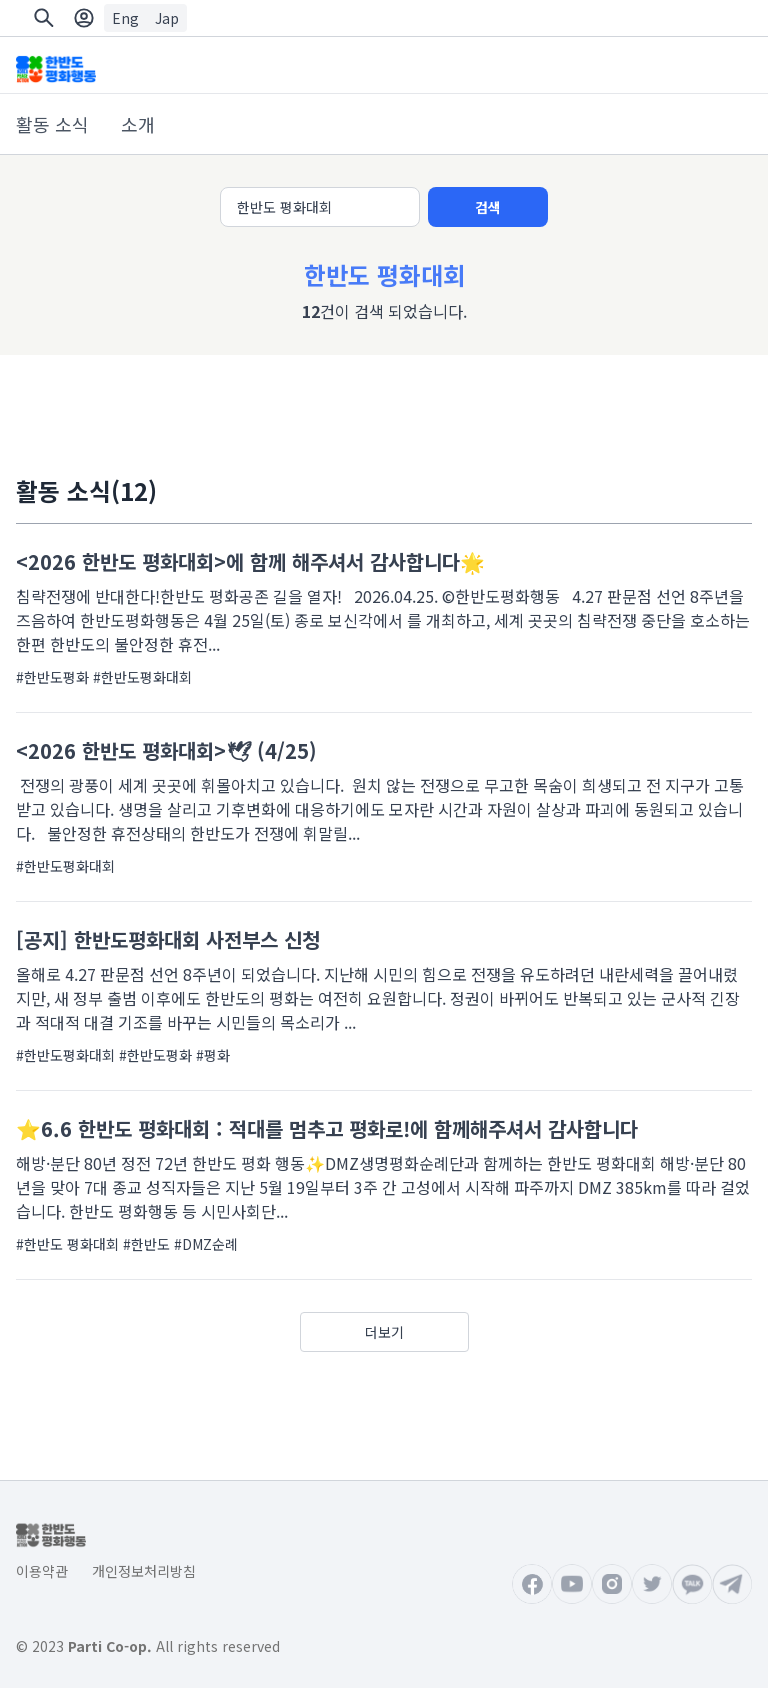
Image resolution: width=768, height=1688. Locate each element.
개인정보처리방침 (144, 1571)
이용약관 (42, 1571)
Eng (125, 18)
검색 (488, 207)
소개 (138, 124)
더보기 (384, 1332)
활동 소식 (52, 124)
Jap (167, 18)
